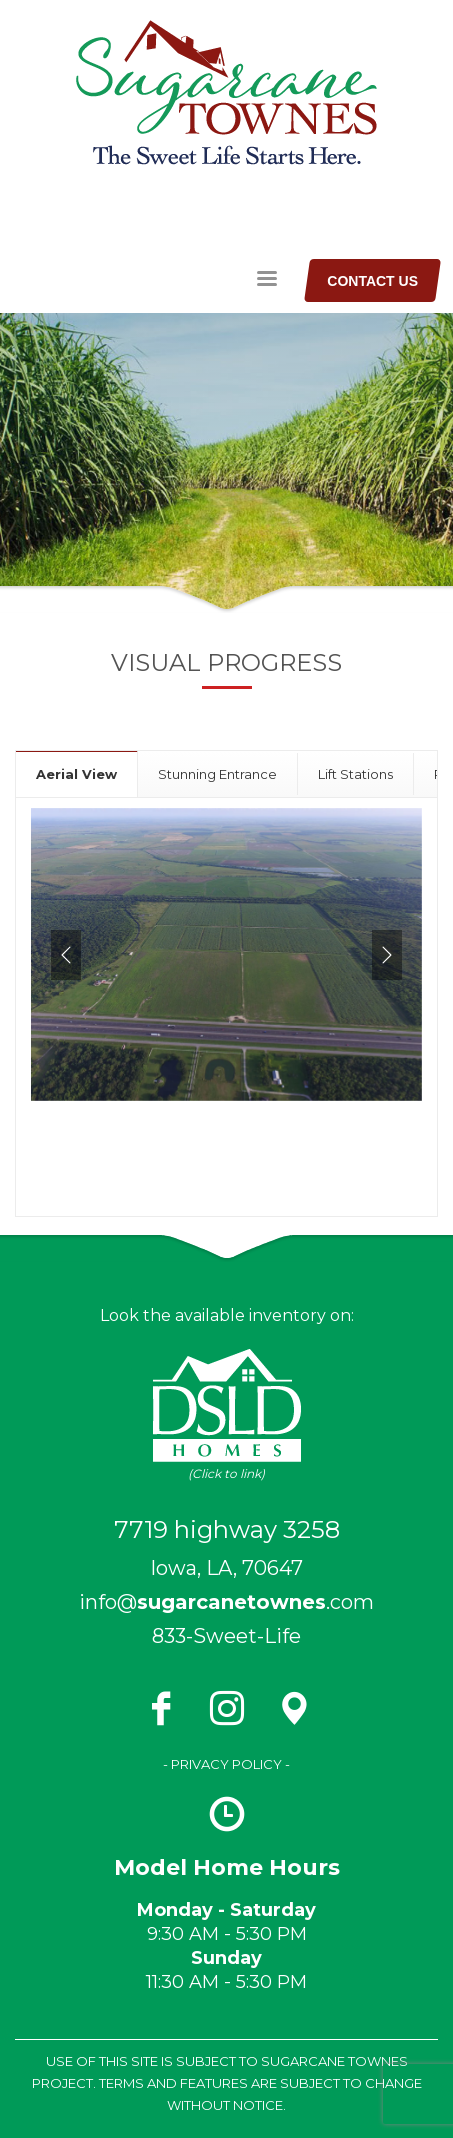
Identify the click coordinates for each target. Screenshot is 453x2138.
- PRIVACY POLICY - (226, 1764)
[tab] (77, 773)
